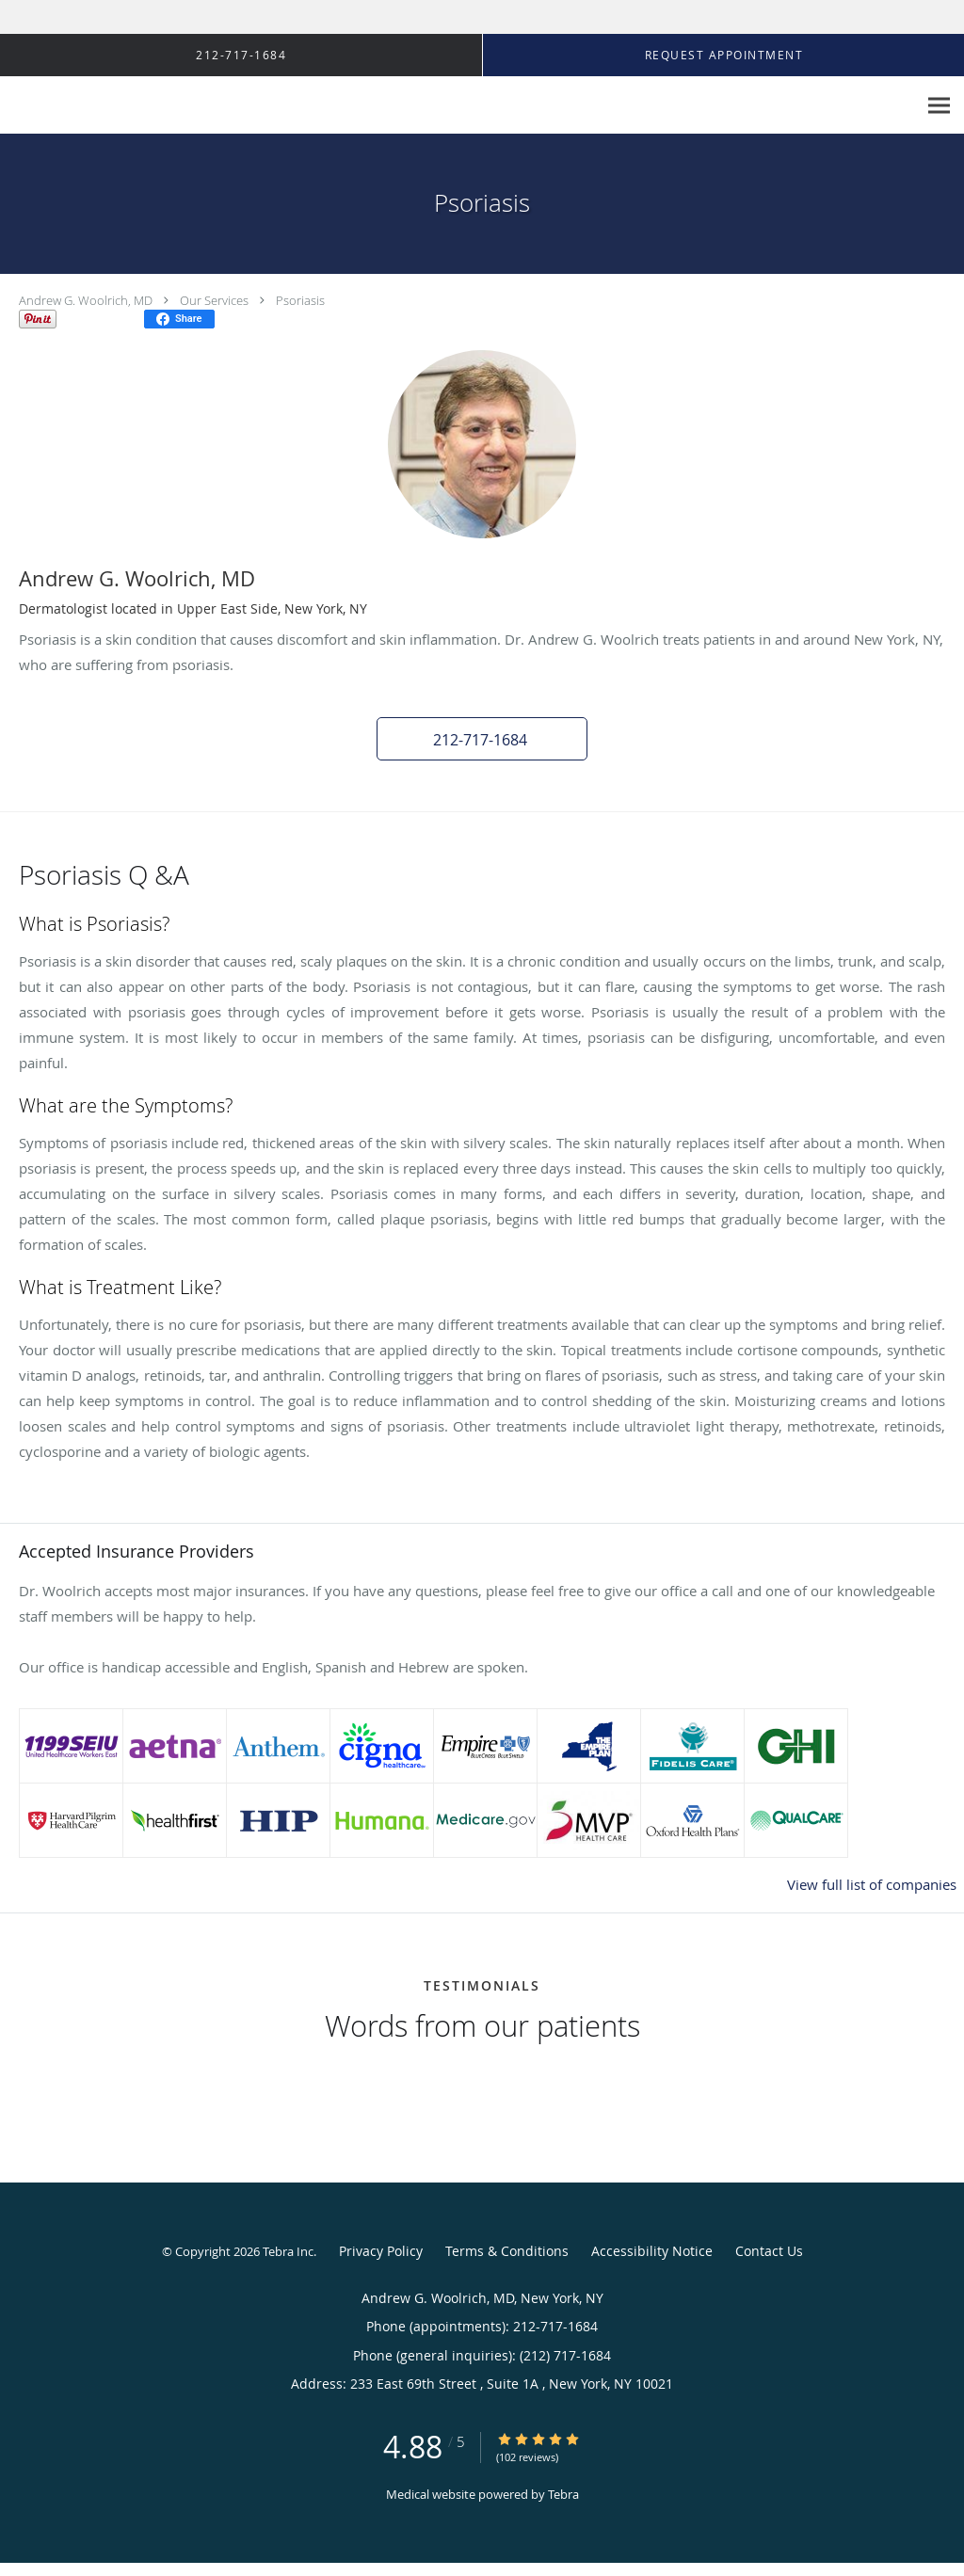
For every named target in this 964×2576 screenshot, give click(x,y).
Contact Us (769, 2251)
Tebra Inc (288, 2251)
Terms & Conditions (507, 2251)
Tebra (563, 2494)
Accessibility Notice (652, 2251)
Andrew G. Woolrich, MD (86, 300)
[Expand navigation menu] (939, 105)
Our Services (214, 300)
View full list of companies (871, 1884)
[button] (482, 738)
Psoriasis (300, 300)
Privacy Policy (381, 2251)
